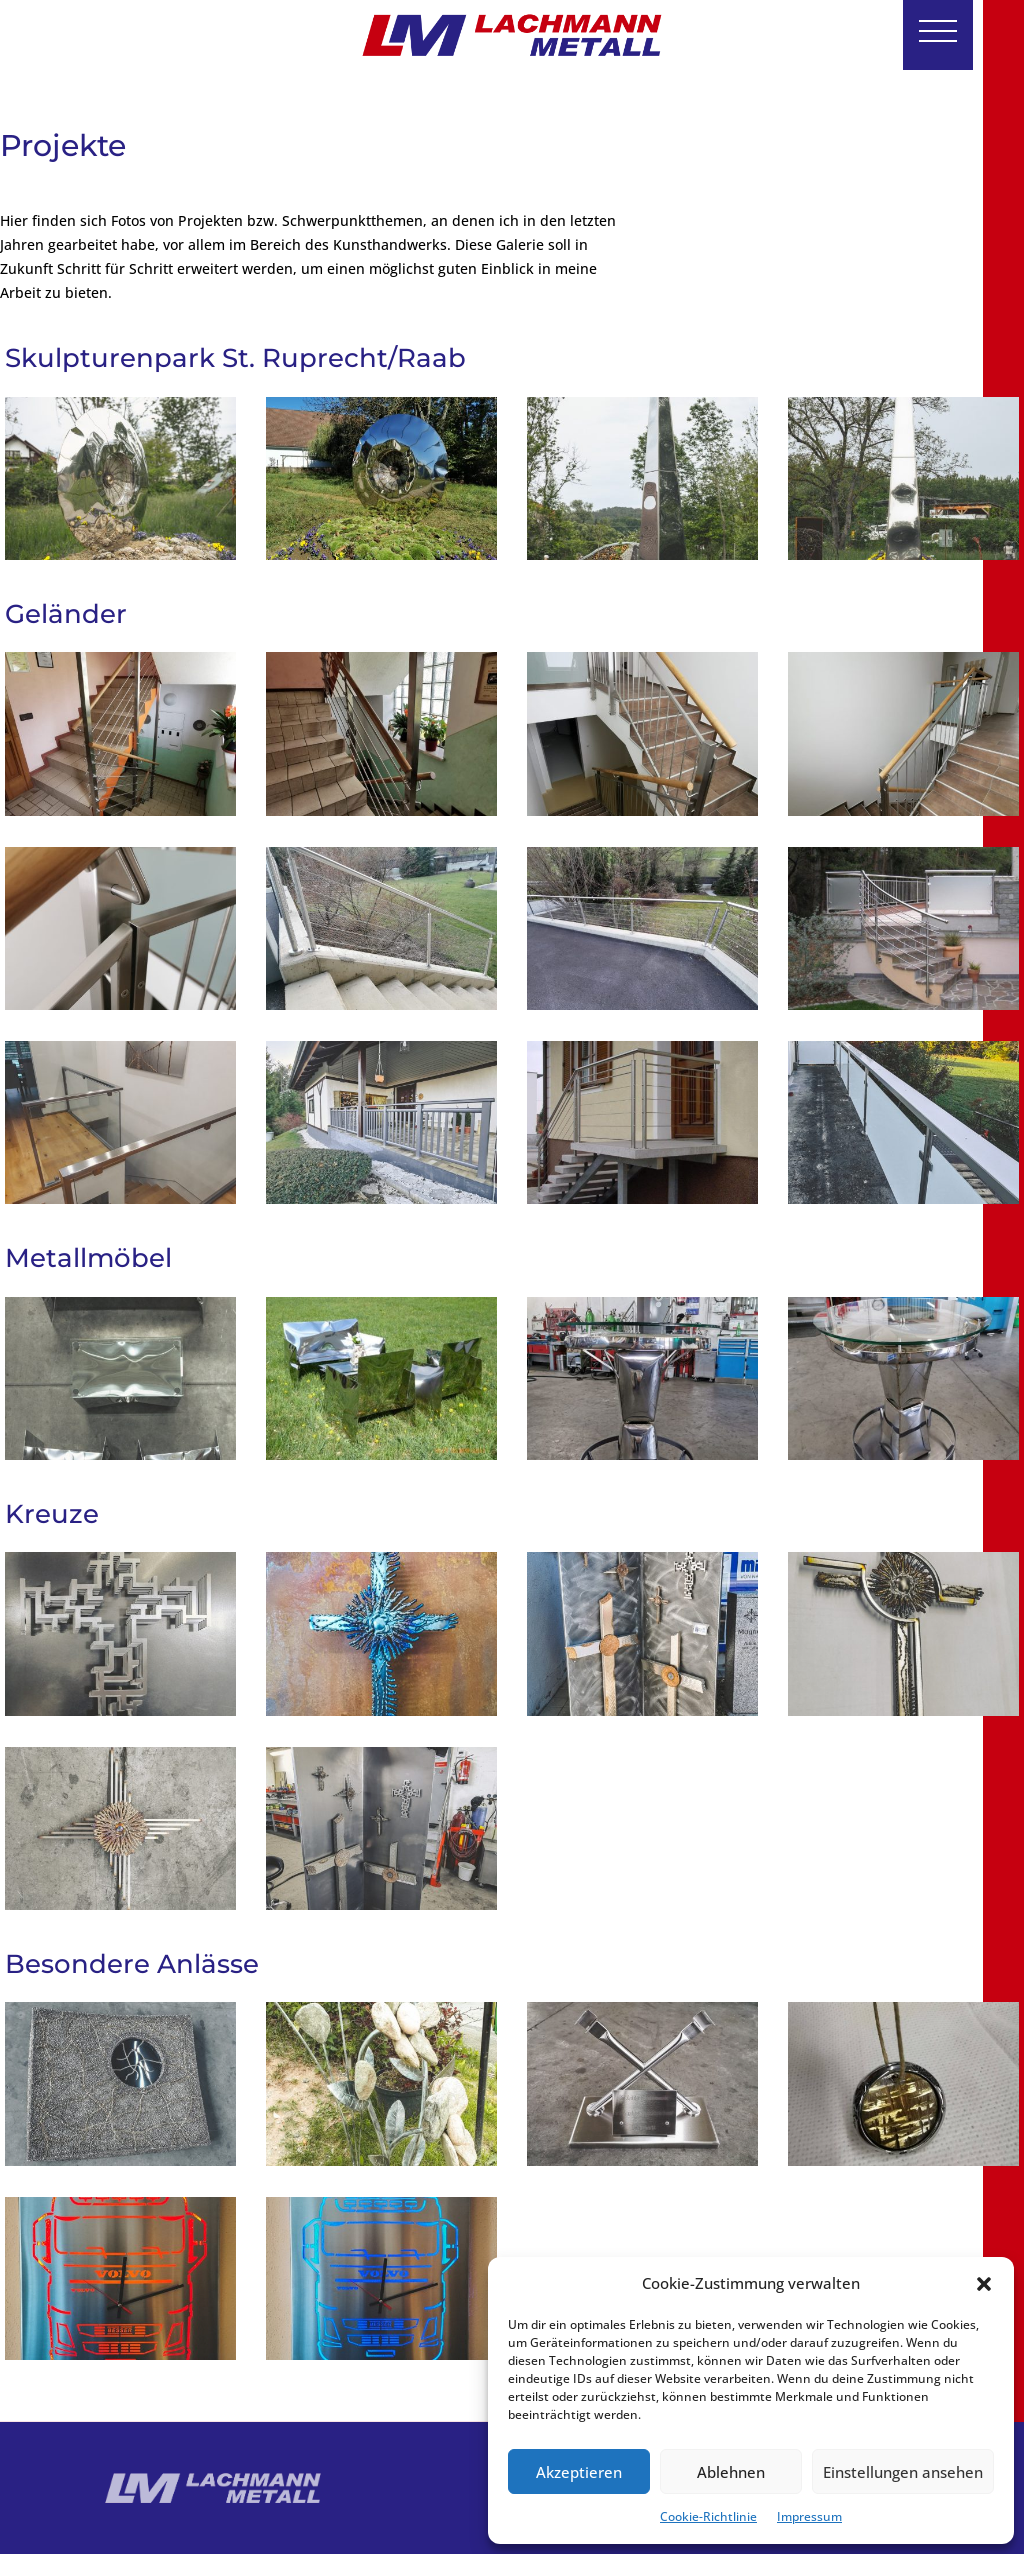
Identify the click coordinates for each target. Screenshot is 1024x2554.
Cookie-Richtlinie (708, 2516)
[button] (984, 2284)
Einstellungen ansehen (903, 2472)
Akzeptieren (579, 2472)
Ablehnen (731, 2472)
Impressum (809, 2516)
